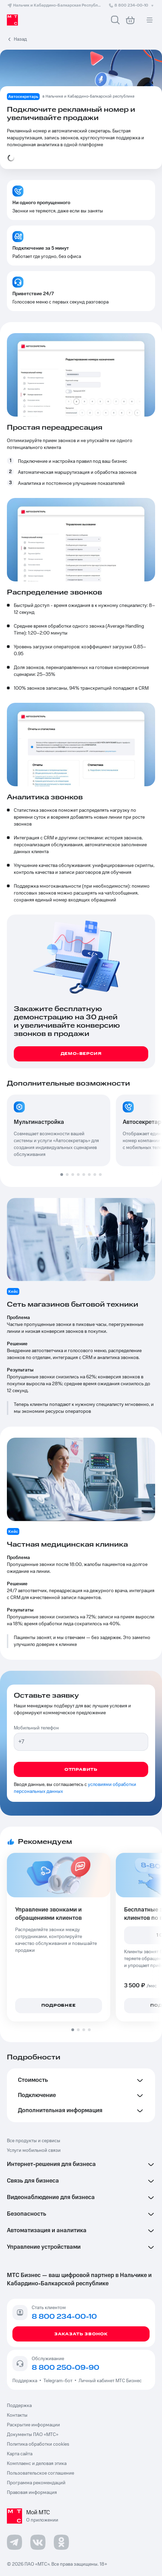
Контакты (17, 2415)
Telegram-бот (57, 2380)
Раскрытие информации (33, 2425)
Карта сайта (19, 2453)
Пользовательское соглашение (40, 2473)
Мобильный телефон (36, 1728)
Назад (20, 39)
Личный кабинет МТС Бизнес (110, 2380)
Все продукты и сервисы (33, 2140)
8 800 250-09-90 (65, 2368)
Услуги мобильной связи (34, 2150)
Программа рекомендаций (36, 2482)
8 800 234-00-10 (131, 5)
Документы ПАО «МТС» (32, 2434)
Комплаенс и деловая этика (37, 2463)
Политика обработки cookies (38, 2444)
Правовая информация (32, 2492)
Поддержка (25, 2380)
